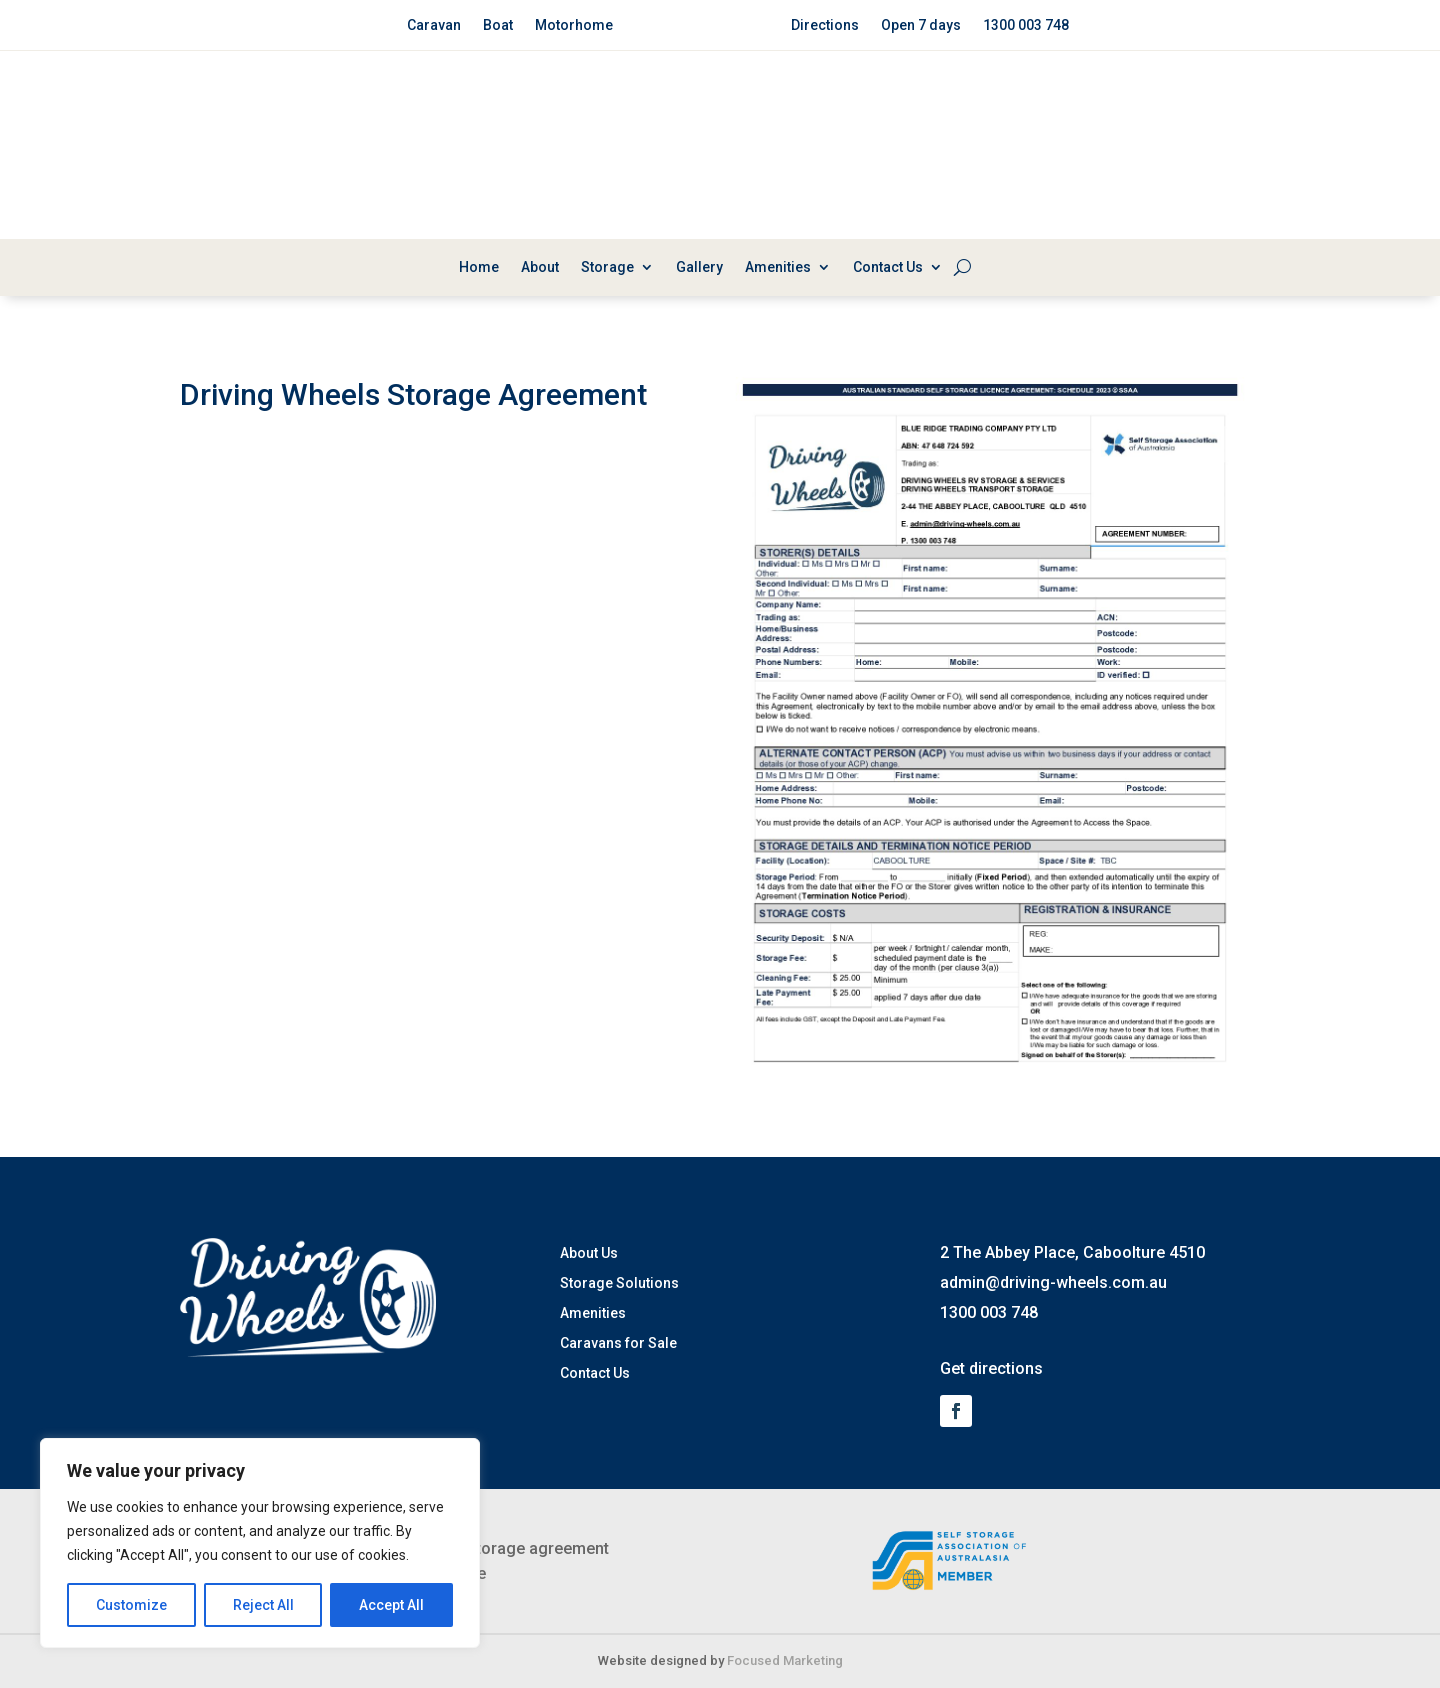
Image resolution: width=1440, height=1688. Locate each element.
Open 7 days (921, 25)
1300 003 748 (1026, 25)
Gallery (699, 267)
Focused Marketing (785, 1660)
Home (479, 267)
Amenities (778, 267)
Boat (498, 25)
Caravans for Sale (618, 1343)
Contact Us (888, 267)
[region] (260, 1543)
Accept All (391, 1605)
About (540, 267)
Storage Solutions (619, 1283)
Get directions (991, 1368)
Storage (607, 267)
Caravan (434, 25)
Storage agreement (537, 1548)
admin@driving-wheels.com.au (1053, 1282)
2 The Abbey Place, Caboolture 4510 (1072, 1252)
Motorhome (574, 25)
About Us (589, 1253)
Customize (131, 1605)
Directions (825, 25)
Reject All (263, 1605)
